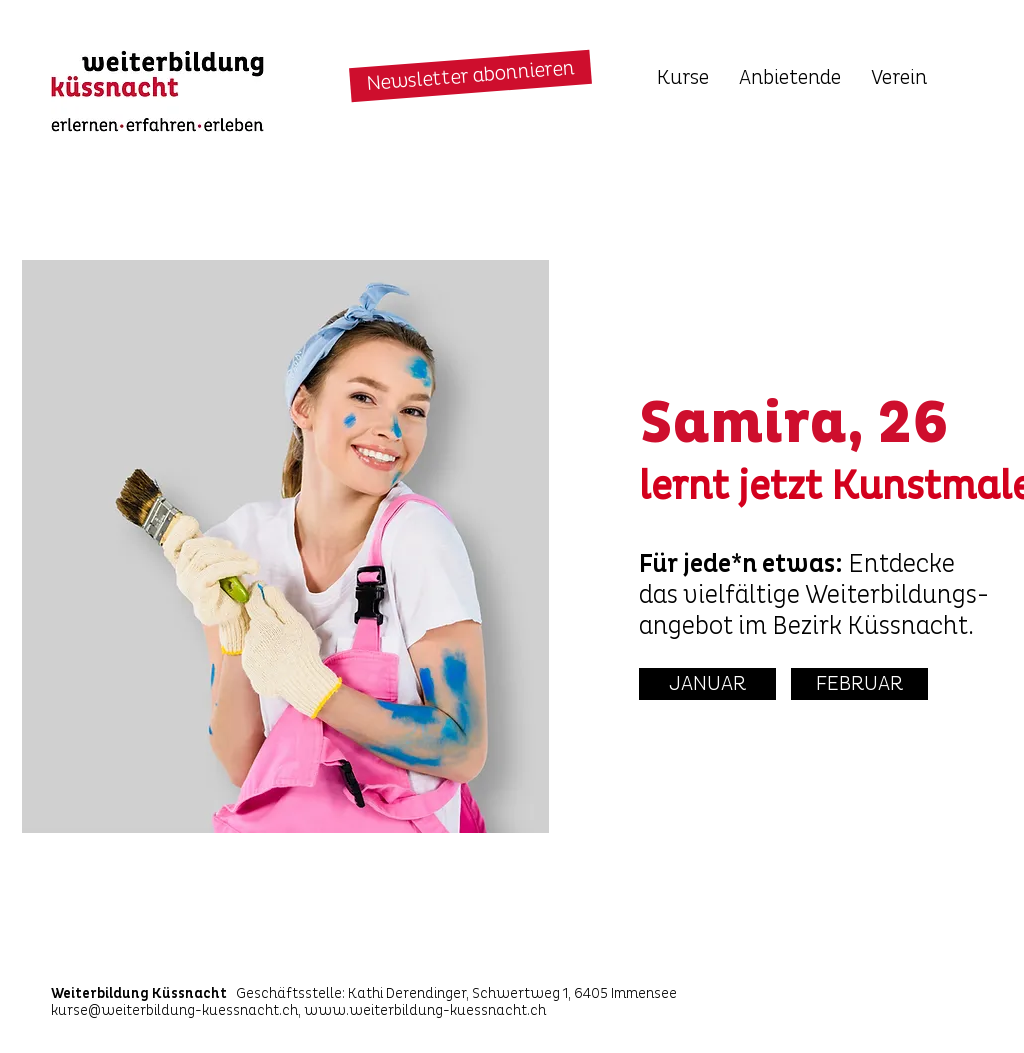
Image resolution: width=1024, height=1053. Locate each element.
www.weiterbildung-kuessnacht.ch (425, 1010)
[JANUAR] (707, 684)
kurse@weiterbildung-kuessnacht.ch (174, 1010)
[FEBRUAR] (859, 684)
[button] (470, 76)
